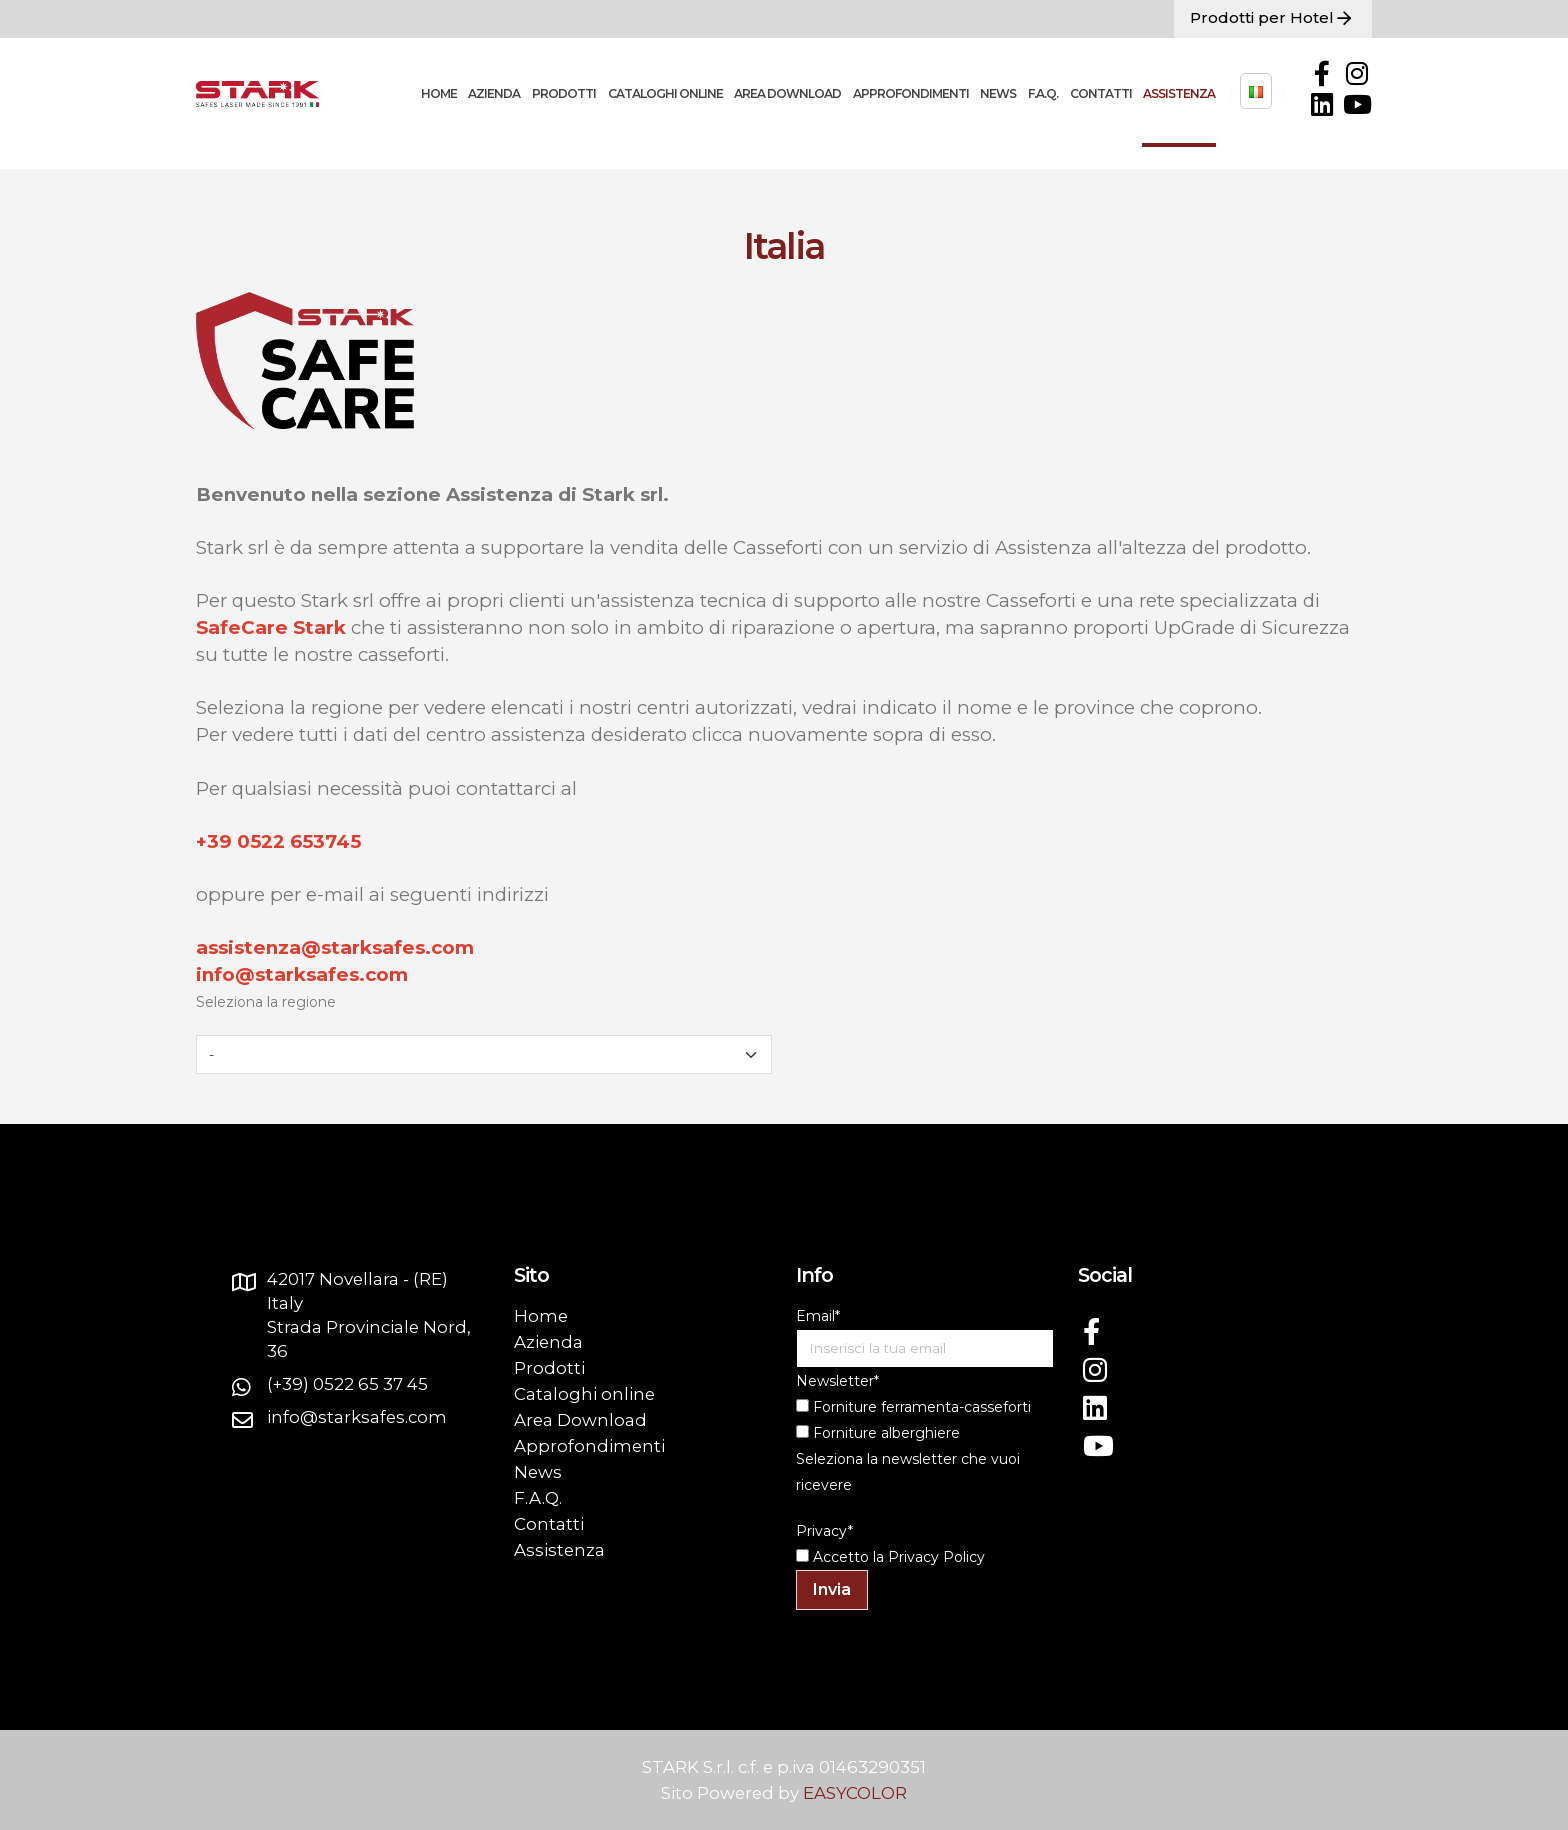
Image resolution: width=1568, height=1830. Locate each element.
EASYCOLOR (855, 1793)
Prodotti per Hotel (1273, 19)
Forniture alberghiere (878, 1433)
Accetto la (840, 1557)
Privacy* (824, 1531)
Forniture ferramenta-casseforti (913, 1407)
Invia (832, 1589)
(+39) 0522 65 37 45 (347, 1384)
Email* (818, 1316)
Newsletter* (837, 1381)
